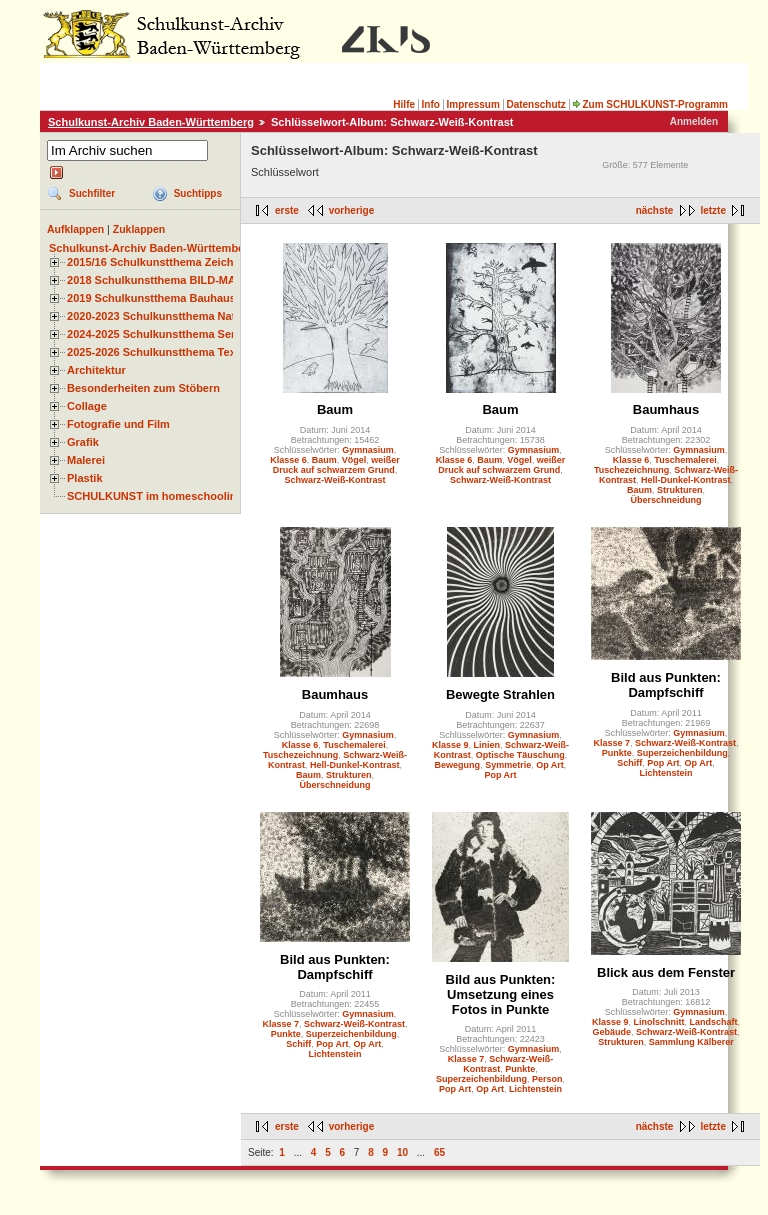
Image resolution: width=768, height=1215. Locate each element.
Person (547, 1079)
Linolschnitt (659, 1022)
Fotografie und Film (118, 424)
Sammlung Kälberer (691, 1042)
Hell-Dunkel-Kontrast (686, 480)
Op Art (550, 765)
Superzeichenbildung (682, 753)
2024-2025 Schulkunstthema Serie (156, 334)
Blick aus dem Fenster (666, 972)
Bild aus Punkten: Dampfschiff (666, 685)
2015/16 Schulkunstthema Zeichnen (160, 262)
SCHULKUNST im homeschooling (155, 496)
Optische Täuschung (520, 755)
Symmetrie (508, 765)
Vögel (354, 460)
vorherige (352, 210)
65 (439, 1152)
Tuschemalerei (685, 460)
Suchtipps (198, 193)
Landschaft (714, 1022)
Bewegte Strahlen (500, 694)
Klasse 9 (450, 745)
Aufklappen (75, 229)
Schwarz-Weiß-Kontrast (335, 480)
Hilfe (404, 104)
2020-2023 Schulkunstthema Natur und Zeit (179, 316)
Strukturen (680, 490)
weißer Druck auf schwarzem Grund (336, 465)
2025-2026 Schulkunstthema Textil (156, 352)
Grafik (83, 442)
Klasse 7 (612, 743)
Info (431, 104)
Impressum (472, 104)
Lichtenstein (665, 773)
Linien (487, 745)
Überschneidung (665, 500)
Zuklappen (139, 229)
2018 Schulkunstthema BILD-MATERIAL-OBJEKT (195, 280)
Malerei (86, 460)
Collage (87, 406)
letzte (713, 210)
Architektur (96, 370)
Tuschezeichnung (631, 470)
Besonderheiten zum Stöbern (143, 388)
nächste (655, 210)
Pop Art (500, 775)
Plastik (85, 478)
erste (287, 210)
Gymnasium (368, 450)
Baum (335, 409)
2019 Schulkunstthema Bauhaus (151, 298)
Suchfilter (92, 193)
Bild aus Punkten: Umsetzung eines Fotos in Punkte (501, 994)
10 (402, 1152)
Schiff (629, 763)
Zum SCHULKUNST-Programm (650, 104)
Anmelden (694, 121)
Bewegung (458, 765)
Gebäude (612, 1032)
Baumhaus (666, 409)
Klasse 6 (288, 460)
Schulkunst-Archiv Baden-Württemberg (151, 122)
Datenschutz (535, 104)
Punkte (617, 753)
